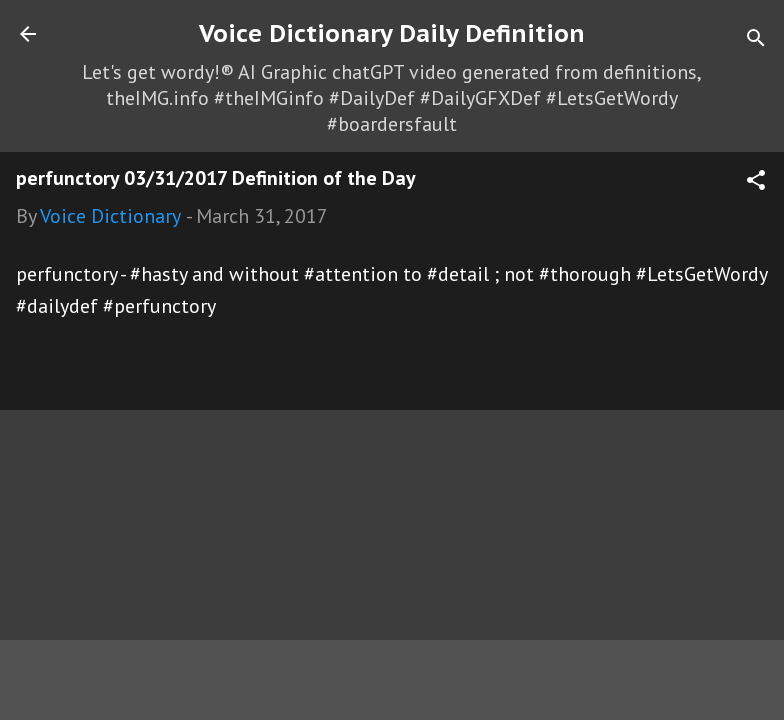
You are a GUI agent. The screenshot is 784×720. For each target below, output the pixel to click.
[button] (756, 182)
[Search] (756, 40)
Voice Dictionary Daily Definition (392, 33)
